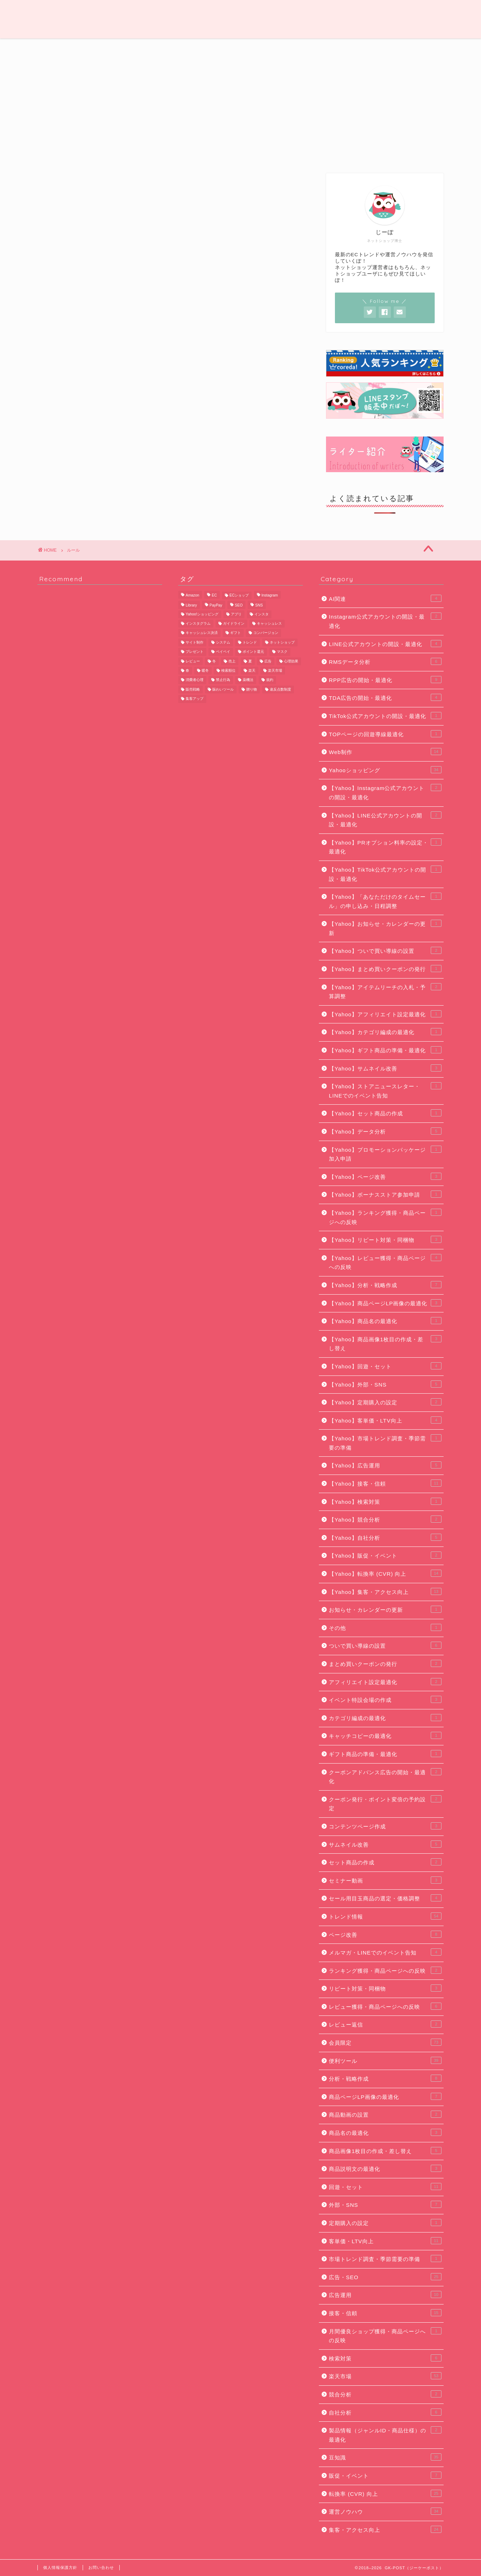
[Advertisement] (385, 110)
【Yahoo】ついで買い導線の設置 (385, 950)
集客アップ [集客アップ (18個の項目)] (194, 699)
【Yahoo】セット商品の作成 (385, 1112)
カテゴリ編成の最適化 (385, 1717)
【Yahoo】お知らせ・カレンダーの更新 (385, 928)
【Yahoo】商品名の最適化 (385, 1320)
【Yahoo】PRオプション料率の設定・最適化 (385, 846)
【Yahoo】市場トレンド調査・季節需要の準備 (385, 1442)
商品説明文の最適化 (385, 2168)
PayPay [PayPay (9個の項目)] (216, 606)
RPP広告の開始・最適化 (385, 679)
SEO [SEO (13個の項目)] (239, 606)
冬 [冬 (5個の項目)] (214, 661)
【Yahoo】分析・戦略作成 (385, 1284)
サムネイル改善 (385, 1844)
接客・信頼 (385, 2312)
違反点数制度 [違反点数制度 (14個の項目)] (280, 689)
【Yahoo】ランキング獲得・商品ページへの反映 (385, 1217)
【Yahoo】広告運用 (385, 1464)
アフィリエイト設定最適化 (385, 1681)
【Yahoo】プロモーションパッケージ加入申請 (385, 1154)
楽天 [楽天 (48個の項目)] (251, 670)
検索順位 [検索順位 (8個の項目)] (228, 670)
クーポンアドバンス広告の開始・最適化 (385, 1776)
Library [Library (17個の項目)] (191, 606)
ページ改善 (385, 1934)
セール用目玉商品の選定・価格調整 (385, 1897)
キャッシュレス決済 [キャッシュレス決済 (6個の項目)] (202, 633)
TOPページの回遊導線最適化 (385, 733)
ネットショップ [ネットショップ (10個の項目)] (282, 642)
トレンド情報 (123, 48)
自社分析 (385, 2412)
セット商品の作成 (385, 1861)
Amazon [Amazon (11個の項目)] (192, 595)
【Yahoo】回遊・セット (385, 1365)
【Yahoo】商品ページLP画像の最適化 (385, 1302)
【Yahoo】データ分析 (385, 1131)
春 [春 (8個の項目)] (187, 670)
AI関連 (385, 598)
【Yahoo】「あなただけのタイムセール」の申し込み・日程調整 (385, 901)
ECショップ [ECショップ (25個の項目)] (239, 595)
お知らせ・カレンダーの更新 (385, 1609)
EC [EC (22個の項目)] (214, 595)
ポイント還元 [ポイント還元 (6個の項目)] (253, 652)
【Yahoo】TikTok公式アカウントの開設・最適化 (385, 874)
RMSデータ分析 (385, 661)
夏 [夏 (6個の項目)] (250, 661)
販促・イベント (385, 2475)
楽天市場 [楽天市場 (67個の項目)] (275, 670)
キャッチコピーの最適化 (385, 1735)
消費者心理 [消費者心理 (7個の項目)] (194, 680)
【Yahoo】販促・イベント (385, 1555)
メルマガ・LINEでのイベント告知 (385, 1952)
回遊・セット (385, 2186)
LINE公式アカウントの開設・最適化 (385, 643)
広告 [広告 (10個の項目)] (267, 661)
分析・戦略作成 (385, 2078)
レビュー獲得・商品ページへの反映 (385, 2006)
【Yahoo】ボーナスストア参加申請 (385, 1194)
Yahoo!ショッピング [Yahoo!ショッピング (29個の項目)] (202, 614)
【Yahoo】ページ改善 (385, 1176)
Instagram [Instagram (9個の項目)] (270, 595)
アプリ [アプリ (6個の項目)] (236, 614)
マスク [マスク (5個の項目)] (282, 652)
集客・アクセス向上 (385, 2529)
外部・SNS (385, 2204)
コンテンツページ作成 (385, 1825)
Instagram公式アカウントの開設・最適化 (385, 621)
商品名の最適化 (385, 2132)
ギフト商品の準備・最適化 (385, 1753)
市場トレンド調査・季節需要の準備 (385, 2258)
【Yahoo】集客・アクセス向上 (385, 1591)
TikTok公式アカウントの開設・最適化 (385, 715)
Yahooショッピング (385, 769)
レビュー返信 (385, 2024)
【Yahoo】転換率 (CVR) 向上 (385, 1573)
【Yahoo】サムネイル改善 (385, 1068)
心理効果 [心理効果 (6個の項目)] (291, 661)
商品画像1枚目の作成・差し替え (385, 2150)
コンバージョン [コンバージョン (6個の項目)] (265, 633)
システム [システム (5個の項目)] (223, 642)
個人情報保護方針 (60, 2567)
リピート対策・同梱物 (385, 1988)
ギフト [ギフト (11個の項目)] (235, 633)
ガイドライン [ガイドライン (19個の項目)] (233, 623)
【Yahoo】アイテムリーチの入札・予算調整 (385, 991)
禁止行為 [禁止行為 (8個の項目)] (223, 680)
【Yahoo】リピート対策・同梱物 (385, 1239)
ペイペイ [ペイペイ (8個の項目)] (223, 652)
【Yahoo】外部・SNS (385, 1384)
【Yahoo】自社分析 (385, 1537)
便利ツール (357, 48)
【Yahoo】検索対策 (385, 1501)
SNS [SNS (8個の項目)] (259, 606)
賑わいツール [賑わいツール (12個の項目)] (223, 689)
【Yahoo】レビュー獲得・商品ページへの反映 (385, 1262)
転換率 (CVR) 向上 (385, 2493)
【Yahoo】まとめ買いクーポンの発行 (385, 968)
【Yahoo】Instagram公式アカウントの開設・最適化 (385, 792)
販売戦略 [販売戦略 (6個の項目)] (193, 689)
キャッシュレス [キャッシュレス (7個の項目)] (269, 623)
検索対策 (385, 2357)
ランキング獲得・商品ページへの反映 (385, 1970)
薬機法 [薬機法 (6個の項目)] (248, 680)
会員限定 (414, 48)
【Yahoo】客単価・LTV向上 (385, 1420)
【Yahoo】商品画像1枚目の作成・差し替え (385, 1343)
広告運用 (385, 2294)
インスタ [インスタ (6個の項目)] (261, 614)
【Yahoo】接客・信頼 (385, 1483)
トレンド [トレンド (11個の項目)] (250, 642)
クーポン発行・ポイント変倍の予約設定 (385, 1803)
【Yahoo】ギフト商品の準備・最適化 (385, 1049)
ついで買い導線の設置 (385, 1645)
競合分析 (385, 2393)
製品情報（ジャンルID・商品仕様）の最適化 (385, 2434)
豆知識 (300, 48)
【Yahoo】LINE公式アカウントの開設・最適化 (385, 819)
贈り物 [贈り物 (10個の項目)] (251, 689)
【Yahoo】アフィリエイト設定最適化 (385, 1013)
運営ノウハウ (66, 48)
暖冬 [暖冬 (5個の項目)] (205, 670)
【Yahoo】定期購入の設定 (385, 1401)
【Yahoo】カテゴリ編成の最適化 (385, 1031)
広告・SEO (242, 48)
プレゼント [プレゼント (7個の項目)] (194, 652)
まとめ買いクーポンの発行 (385, 1663)
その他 (385, 1627)
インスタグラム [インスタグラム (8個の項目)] (198, 623)
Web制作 (182, 48)
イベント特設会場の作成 (385, 1699)
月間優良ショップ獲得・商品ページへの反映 (385, 2335)
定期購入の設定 (385, 2222)
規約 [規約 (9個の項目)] (269, 680)
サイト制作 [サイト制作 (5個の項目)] (194, 642)
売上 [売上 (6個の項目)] (232, 661)
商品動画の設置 (385, 2114)
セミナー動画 (385, 1880)
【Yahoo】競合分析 (385, 1519)
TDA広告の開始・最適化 (385, 697)
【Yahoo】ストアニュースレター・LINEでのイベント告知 (385, 1090)
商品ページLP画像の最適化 (385, 2096)
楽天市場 (385, 2375)
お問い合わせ (101, 2567)
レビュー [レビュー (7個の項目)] (193, 661)
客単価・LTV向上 (385, 2240)
